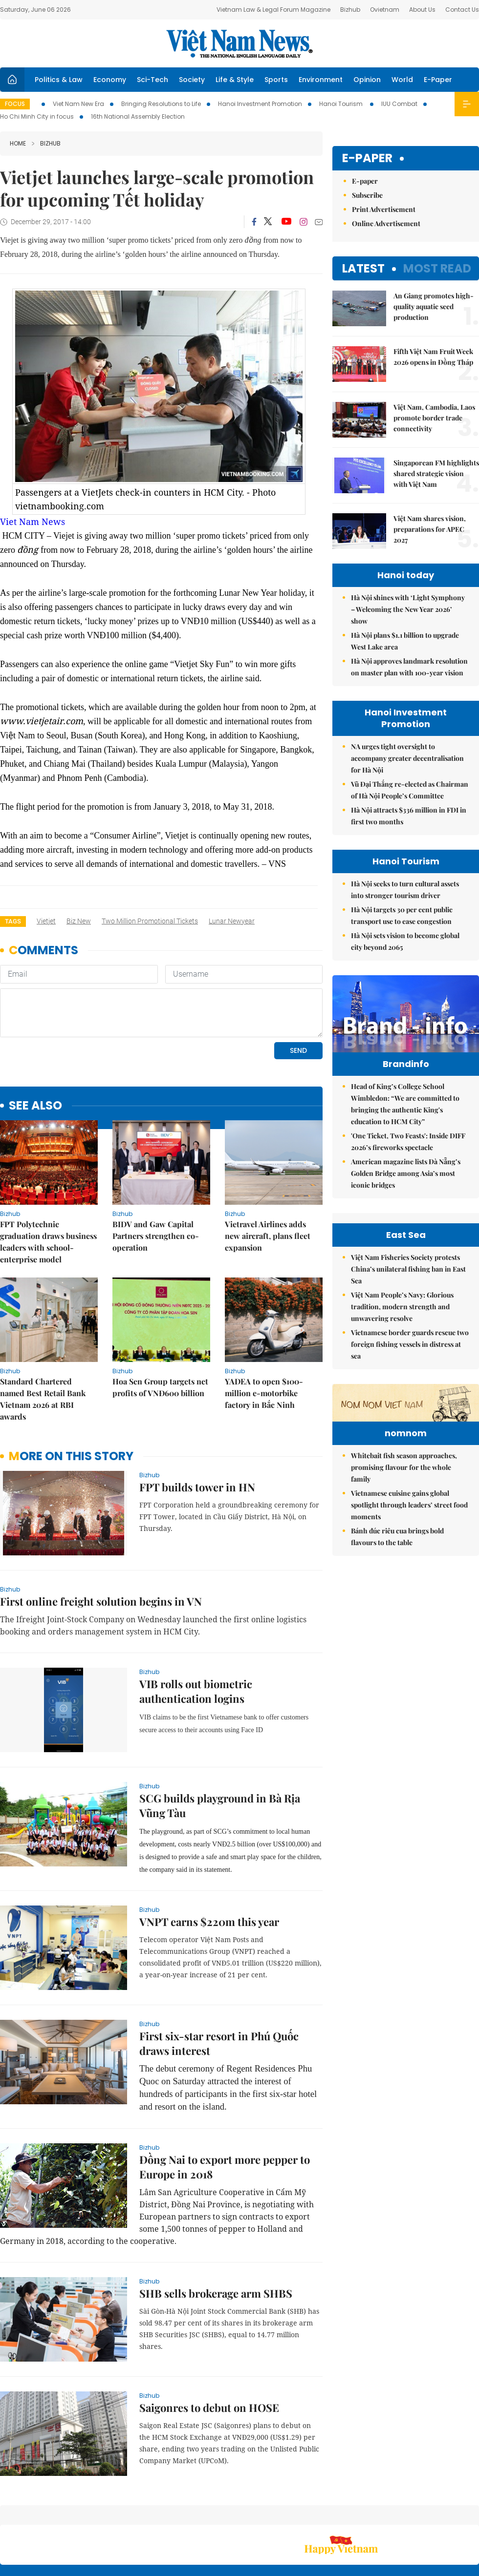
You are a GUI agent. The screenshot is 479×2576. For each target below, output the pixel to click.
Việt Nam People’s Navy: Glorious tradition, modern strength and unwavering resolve (402, 1414)
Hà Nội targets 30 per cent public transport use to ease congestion (402, 915)
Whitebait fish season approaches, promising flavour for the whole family (404, 1635)
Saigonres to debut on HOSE (209, 2340)
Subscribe (367, 195)
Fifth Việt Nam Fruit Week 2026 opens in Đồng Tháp (433, 357)
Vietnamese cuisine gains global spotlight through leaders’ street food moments (409, 1672)
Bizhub (350, 9)
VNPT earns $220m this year (209, 1854)
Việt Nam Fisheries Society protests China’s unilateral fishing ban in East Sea (408, 1377)
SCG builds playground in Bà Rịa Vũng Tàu (219, 1738)
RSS (473, 2512)
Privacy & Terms (422, 2517)
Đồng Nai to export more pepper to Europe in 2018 (224, 2100)
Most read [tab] (437, 268)
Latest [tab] (363, 268)
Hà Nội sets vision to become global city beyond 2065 (405, 941)
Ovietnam (384, 9)
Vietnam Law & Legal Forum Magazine (273, 9)
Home (18, 143)
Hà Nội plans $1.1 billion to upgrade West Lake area (405, 640)
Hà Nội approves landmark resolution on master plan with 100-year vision (409, 666)
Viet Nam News (32, 521)
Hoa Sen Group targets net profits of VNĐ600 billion (160, 1320)
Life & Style (235, 79)
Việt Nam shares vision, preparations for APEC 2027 (429, 529)
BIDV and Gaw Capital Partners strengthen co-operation (155, 1169)
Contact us (376, 2517)
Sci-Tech (152, 79)
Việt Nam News (239, 43)
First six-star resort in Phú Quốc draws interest (219, 1976)
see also (35, 1039)
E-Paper (438, 79)
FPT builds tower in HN (197, 1420)
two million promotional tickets (150, 921)
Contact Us (462, 9)
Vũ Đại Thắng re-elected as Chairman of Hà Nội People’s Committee (409, 789)
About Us (422, 9)
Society (192, 79)
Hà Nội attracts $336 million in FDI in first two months (408, 815)
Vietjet (46, 921)
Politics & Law (59, 79)
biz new (78, 921)
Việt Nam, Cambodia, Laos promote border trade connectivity (434, 417)
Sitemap (301, 2512)
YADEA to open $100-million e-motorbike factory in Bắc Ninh (264, 1326)
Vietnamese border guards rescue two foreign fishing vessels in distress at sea (410, 1452)
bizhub (46, 143)
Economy (109, 79)
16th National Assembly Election (138, 116)
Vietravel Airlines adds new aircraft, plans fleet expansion (267, 1169)
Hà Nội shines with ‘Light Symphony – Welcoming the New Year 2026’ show (408, 609)
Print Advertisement (383, 209)
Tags (13, 921)
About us (335, 2517)
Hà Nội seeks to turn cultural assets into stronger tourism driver (405, 889)
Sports (276, 79)
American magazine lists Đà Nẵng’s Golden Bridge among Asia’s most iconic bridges (405, 1193)
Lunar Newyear (232, 921)
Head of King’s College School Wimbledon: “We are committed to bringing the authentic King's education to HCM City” (405, 1124)
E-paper (367, 158)
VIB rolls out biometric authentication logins (195, 1624)
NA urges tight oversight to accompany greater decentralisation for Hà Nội (407, 758)
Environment (321, 79)
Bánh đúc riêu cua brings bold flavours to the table (397, 1704)
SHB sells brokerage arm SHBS (215, 2226)
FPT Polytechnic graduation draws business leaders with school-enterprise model (48, 1174)
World (402, 79)
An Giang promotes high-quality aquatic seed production (433, 306)
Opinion (367, 79)
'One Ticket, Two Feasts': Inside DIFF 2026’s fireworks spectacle (408, 1162)
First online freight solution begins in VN (101, 1534)
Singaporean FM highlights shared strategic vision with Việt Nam (436, 473)
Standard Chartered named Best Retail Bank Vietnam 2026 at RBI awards (43, 1332)
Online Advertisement (386, 223)
